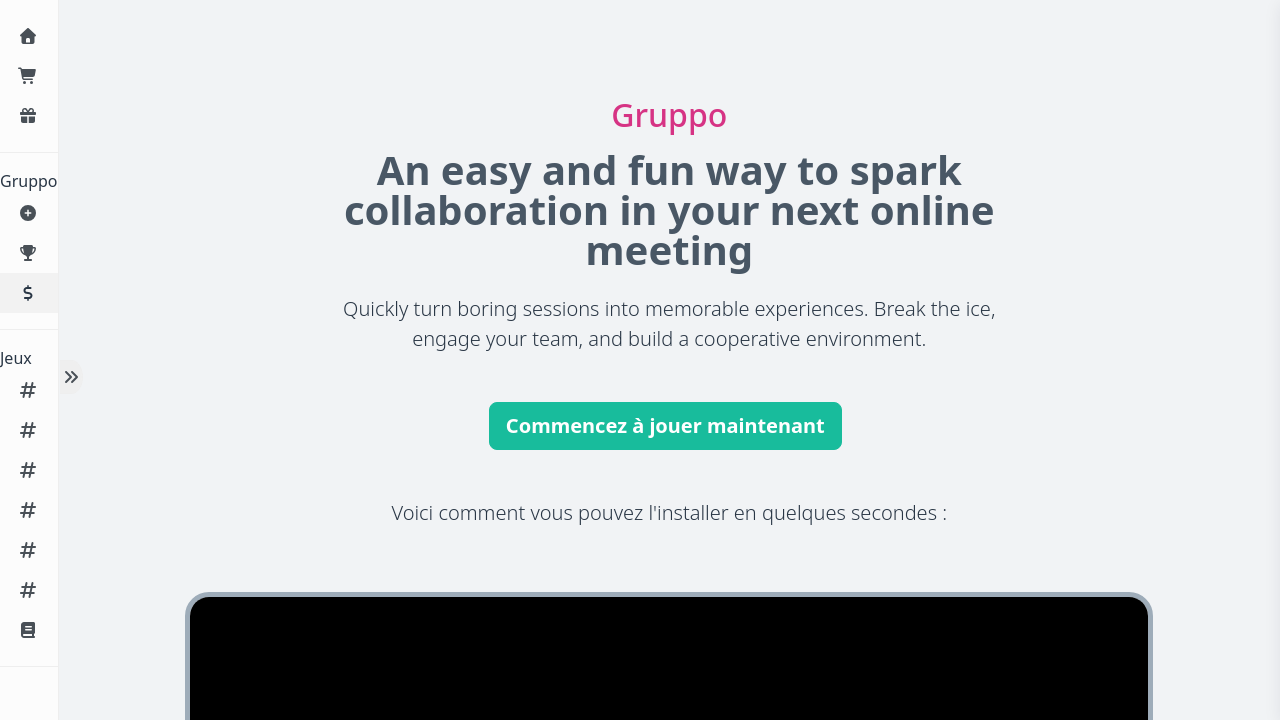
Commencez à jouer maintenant (665, 425)
